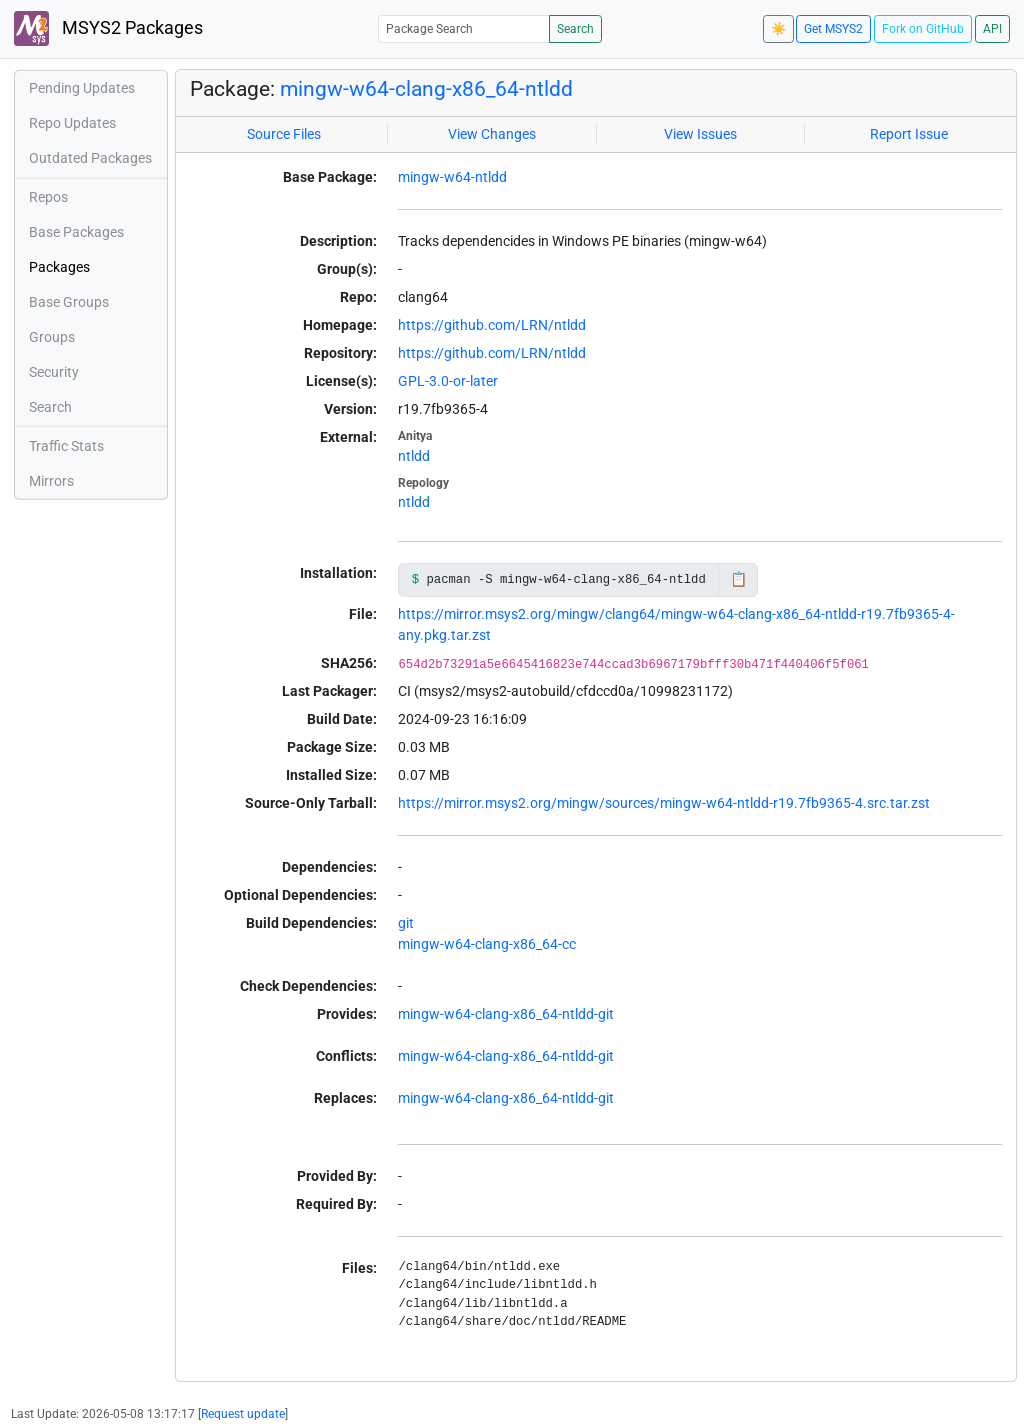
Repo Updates (72, 123)
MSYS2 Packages (108, 28)
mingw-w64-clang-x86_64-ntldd (426, 89)
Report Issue (909, 134)
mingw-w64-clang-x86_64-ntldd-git (506, 1014)
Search (575, 29)
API (992, 29)
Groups (52, 337)
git (406, 923)
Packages (59, 267)
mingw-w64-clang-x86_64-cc (487, 944)
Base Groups (69, 302)
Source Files (284, 134)
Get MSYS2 (833, 29)
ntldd (414, 456)
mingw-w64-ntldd (452, 177)
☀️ (778, 29)
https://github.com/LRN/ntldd (492, 325)
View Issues (700, 134)
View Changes (492, 134)
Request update (243, 1414)
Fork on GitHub (923, 29)
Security (54, 372)
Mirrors (51, 481)
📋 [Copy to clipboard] (738, 579)
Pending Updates (82, 88)
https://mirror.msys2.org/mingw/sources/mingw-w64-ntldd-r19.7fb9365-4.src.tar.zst (664, 803)
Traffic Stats (66, 446)
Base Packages (76, 232)
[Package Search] (464, 28)
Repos (48, 197)
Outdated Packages (90, 158)
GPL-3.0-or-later (448, 381)
